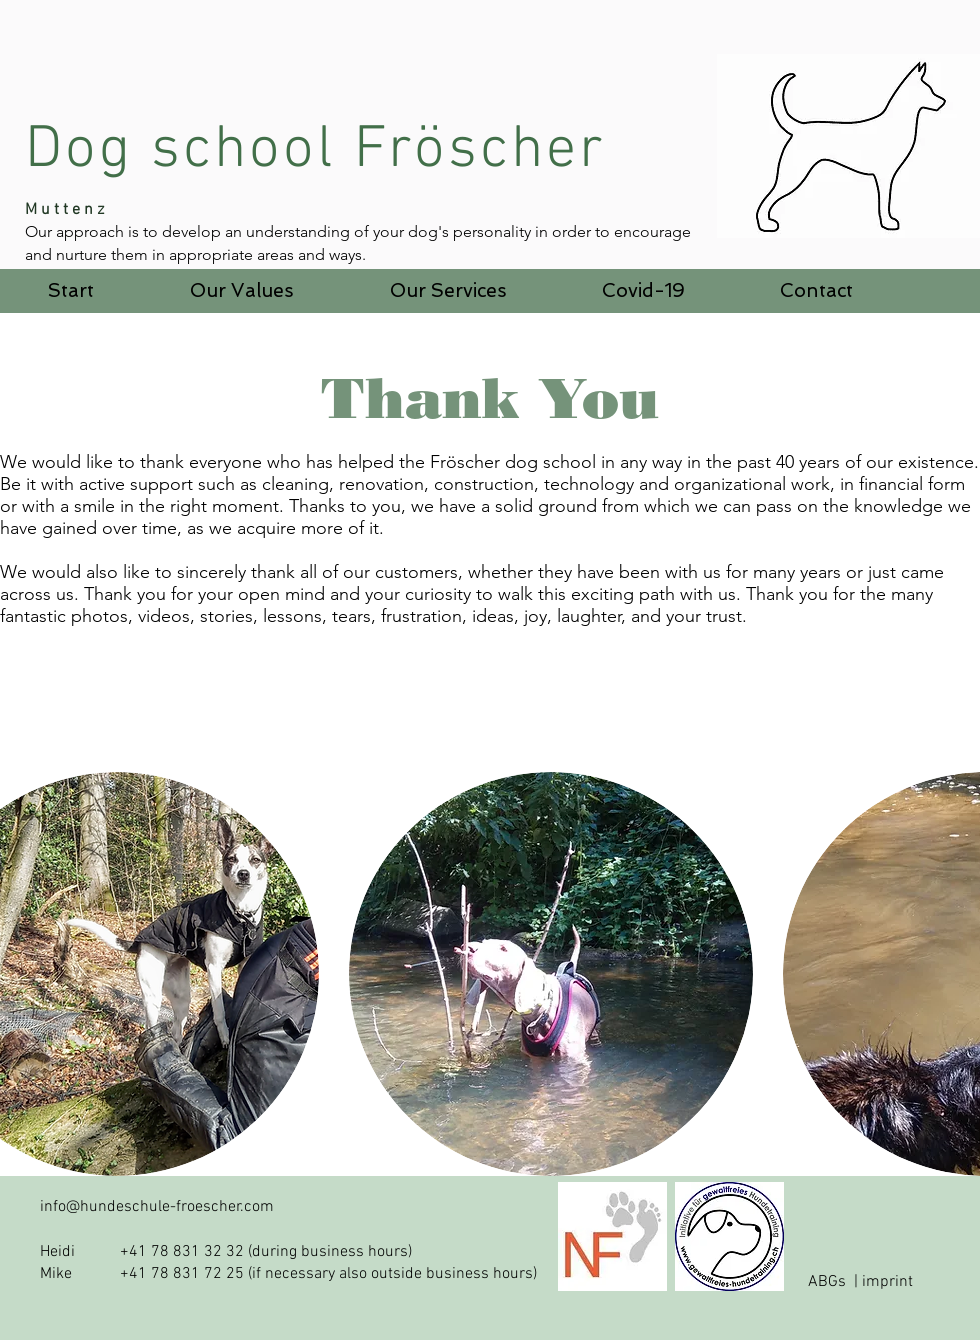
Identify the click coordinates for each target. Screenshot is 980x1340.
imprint (887, 1282)
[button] (242, 291)
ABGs (827, 1282)
